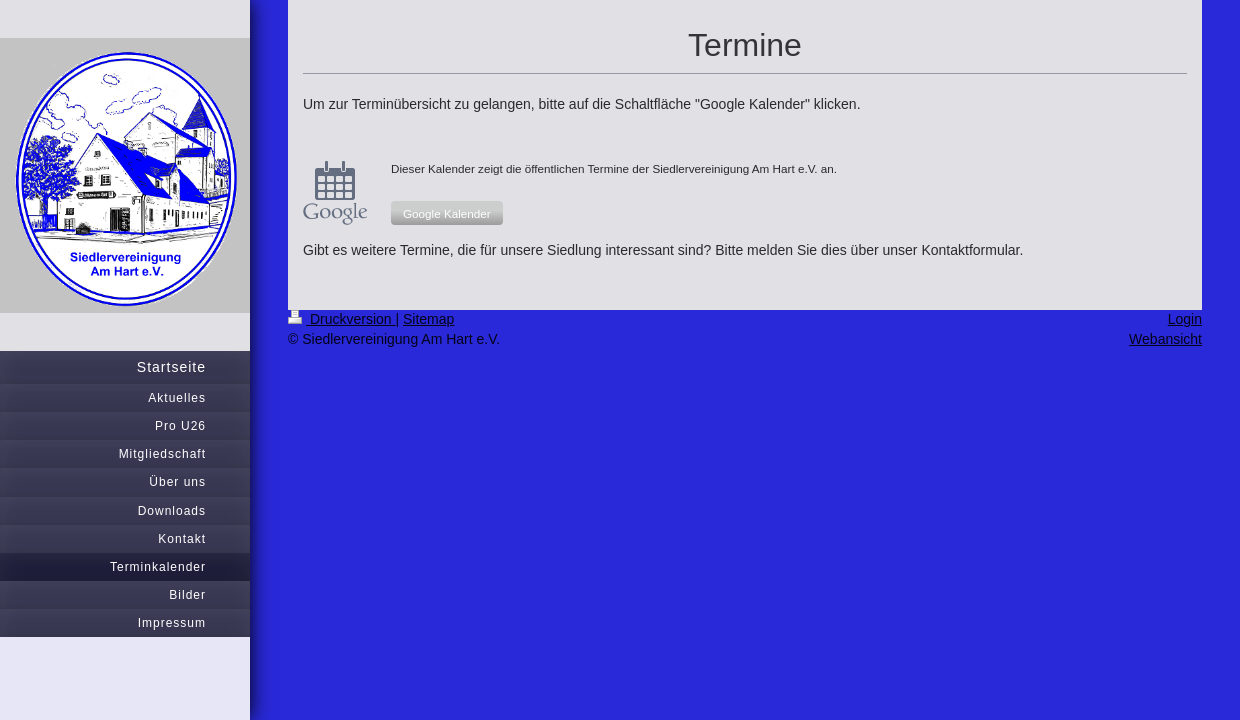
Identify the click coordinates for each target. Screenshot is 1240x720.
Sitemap (428, 319)
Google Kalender (447, 213)
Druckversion (341, 319)
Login (1185, 319)
